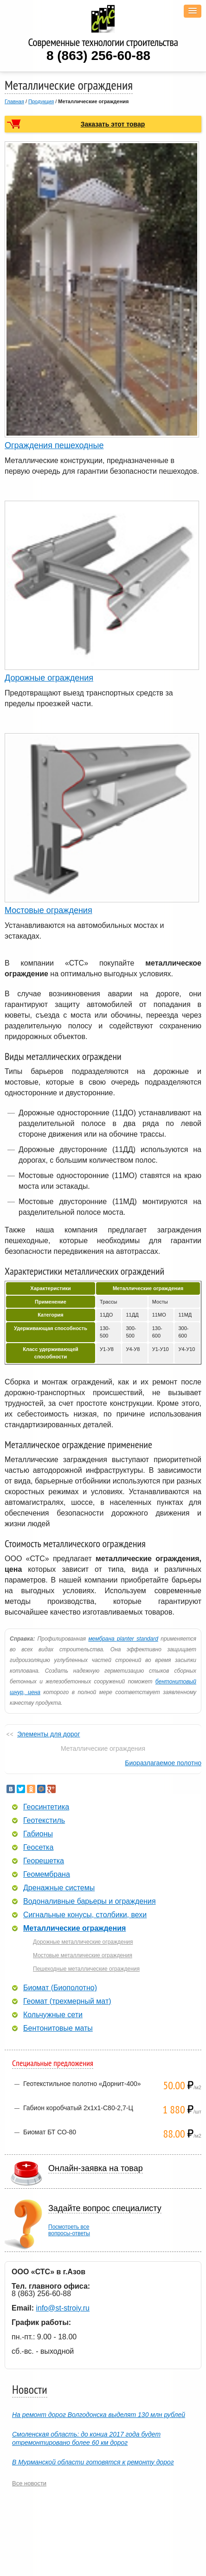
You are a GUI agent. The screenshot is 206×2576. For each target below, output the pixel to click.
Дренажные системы (59, 1888)
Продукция (41, 101)
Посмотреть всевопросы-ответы (69, 2230)
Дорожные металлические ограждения (83, 1942)
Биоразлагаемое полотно (163, 1763)
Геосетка (38, 1847)
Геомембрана (46, 1874)
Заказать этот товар (113, 124)
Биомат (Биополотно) (60, 1988)
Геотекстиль (44, 1820)
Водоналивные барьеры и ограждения (89, 1901)
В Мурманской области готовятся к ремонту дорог (93, 2462)
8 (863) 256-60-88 (98, 55)
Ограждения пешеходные (54, 445)
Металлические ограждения (74, 1928)
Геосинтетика (46, 1807)
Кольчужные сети (53, 2015)
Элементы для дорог (48, 1734)
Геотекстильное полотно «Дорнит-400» (82, 2083)
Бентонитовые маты (58, 2028)
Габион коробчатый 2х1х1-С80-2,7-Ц (78, 2108)
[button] (192, 11)
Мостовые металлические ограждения (82, 1955)
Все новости (29, 2483)
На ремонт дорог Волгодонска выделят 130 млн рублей (98, 2414)
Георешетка (43, 1861)
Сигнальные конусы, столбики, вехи (85, 1915)
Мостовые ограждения (48, 910)
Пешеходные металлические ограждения (86, 1969)
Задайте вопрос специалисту (104, 2208)
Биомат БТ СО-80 (49, 2132)
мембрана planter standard (123, 1639)
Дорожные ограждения (49, 677)
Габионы (38, 1834)
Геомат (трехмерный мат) (67, 2001)
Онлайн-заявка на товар (95, 2168)
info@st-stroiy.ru (63, 2308)
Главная (14, 101)
